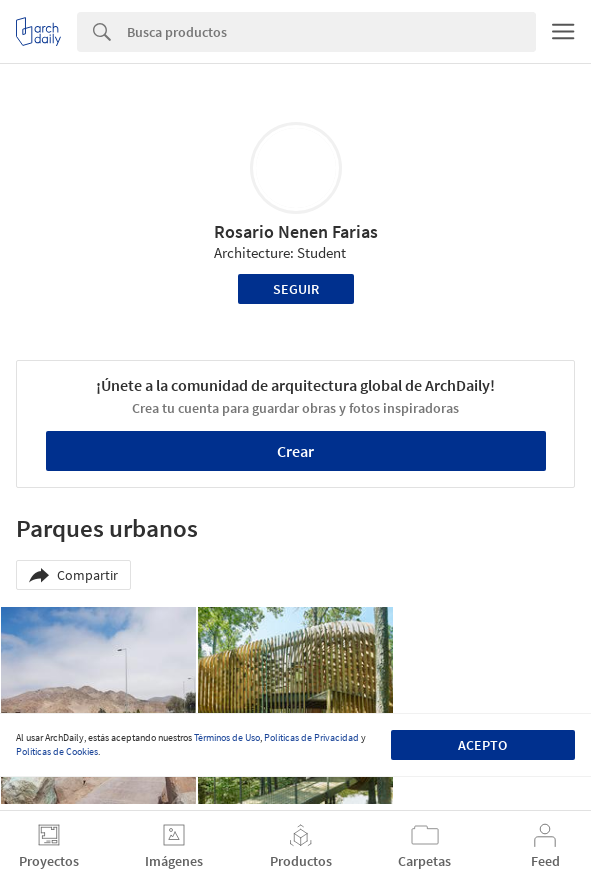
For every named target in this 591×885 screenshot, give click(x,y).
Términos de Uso (227, 737)
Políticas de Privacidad (311, 737)
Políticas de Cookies (57, 751)
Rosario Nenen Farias (296, 231)
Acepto (482, 745)
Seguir (296, 289)
